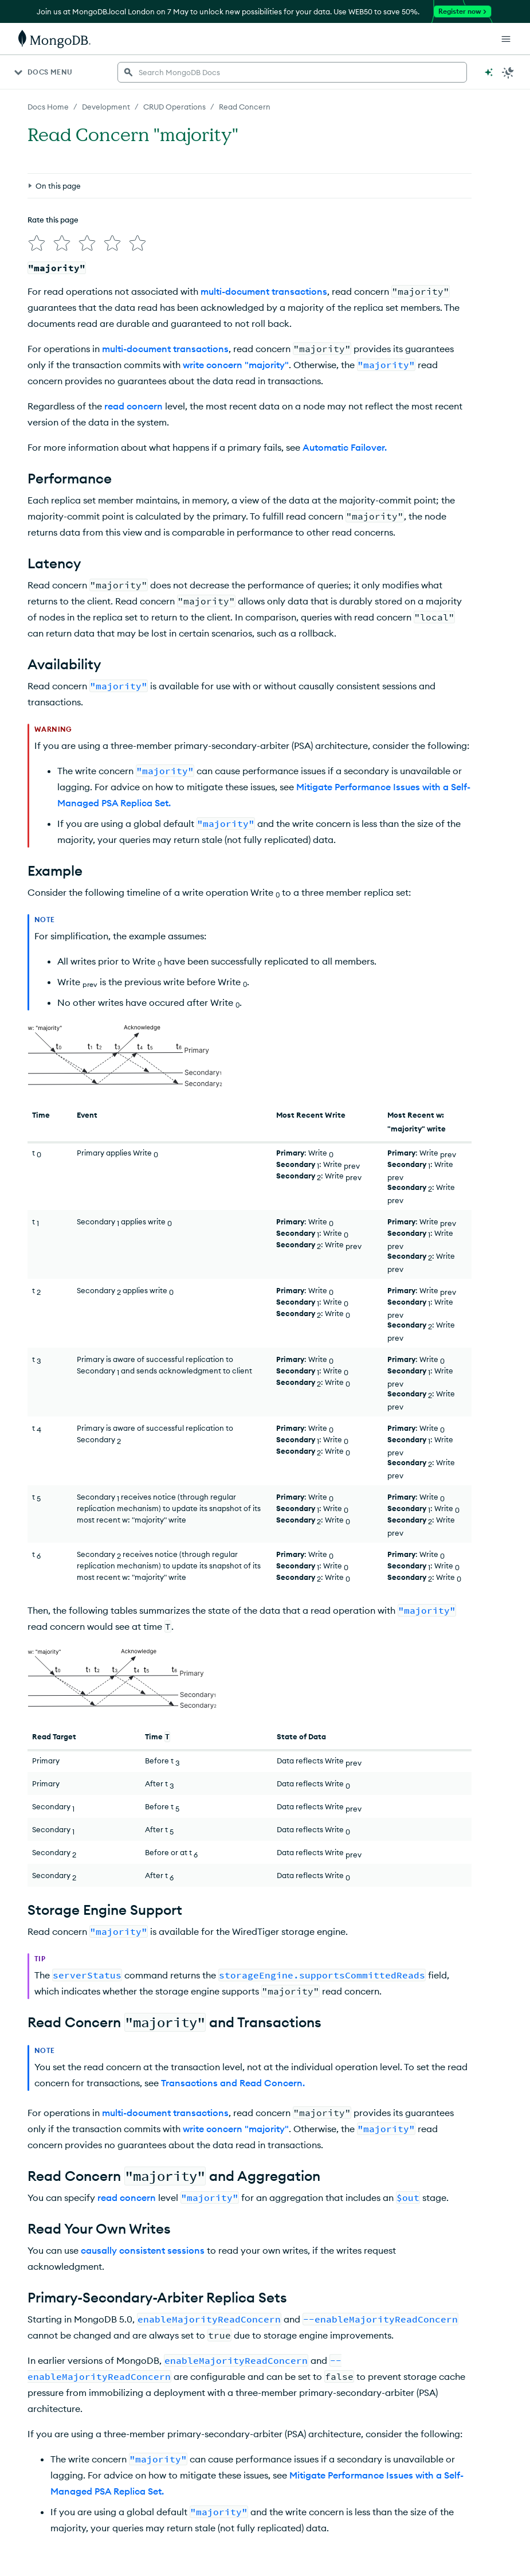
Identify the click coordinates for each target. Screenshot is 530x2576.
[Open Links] (506, 39)
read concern (133, 406)
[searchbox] (292, 72)
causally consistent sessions (143, 2250)
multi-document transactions (264, 291)
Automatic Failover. (345, 447)
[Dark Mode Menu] (508, 72)
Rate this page (53, 219)
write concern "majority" (236, 364)
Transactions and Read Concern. (233, 2083)
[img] (37, 243)
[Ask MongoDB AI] (489, 72)
